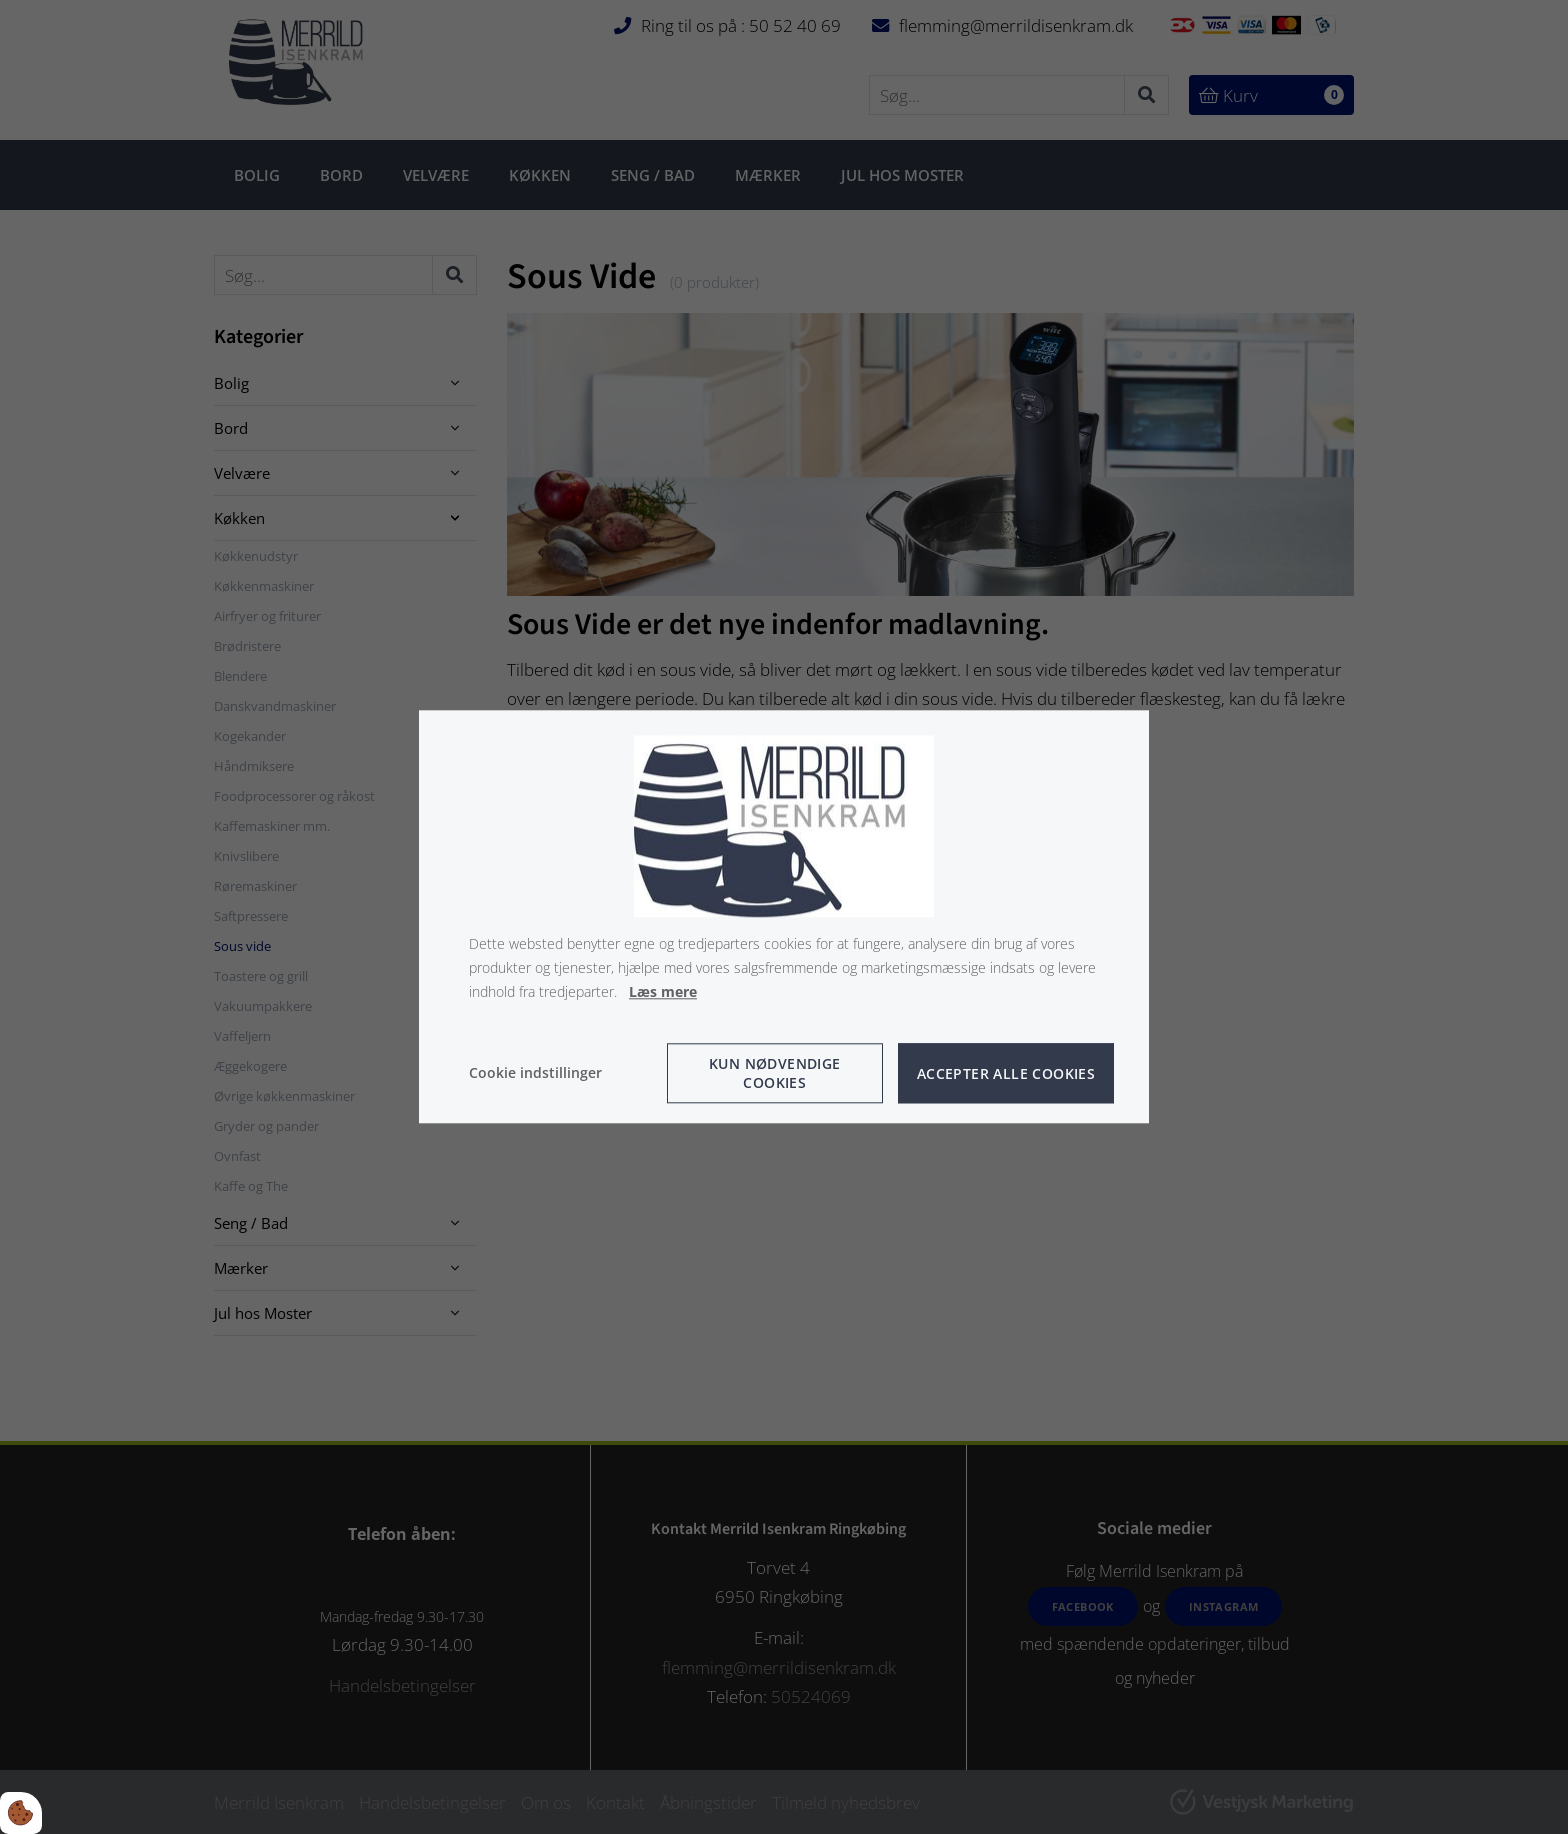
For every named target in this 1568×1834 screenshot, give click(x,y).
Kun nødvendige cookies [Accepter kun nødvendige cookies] (775, 1074)
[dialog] (784, 916)
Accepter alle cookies (1006, 1073)
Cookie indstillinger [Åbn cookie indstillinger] (535, 1073)
